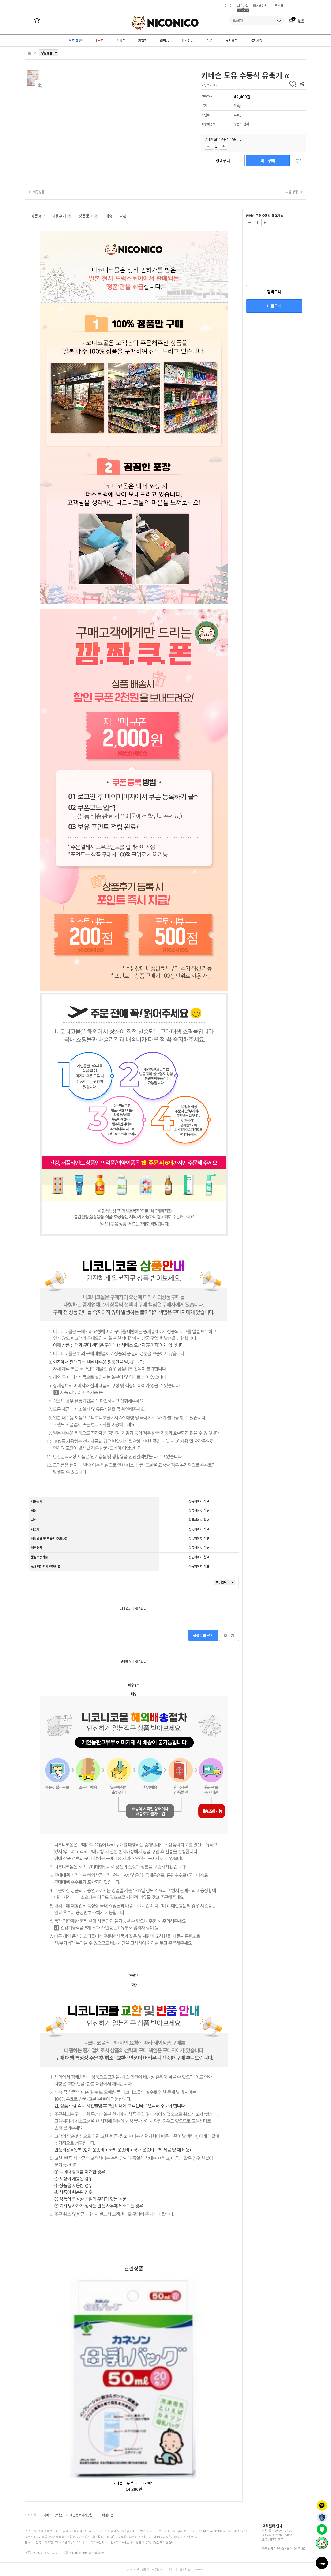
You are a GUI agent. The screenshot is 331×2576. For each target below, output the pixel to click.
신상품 (120, 40)
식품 (210, 40)
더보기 (229, 1635)
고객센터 (277, 5)
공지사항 (256, 40)
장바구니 (223, 160)
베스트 (99, 40)
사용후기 (62, 216)
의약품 (164, 40)
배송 (109, 216)
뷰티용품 (231, 40)
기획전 (142, 40)
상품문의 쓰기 (201, 1634)
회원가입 (242, 5)
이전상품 (36, 191)
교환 (123, 216)
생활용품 (188, 40)
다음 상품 (292, 191)
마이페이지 (260, 5)
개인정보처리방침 (81, 2515)
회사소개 (30, 2515)
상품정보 (38, 216)
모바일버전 (106, 2515)
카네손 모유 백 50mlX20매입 (133, 2483)
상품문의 (88, 216)
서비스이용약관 (53, 2515)
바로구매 (268, 160)
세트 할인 (75, 40)
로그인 (228, 5)
